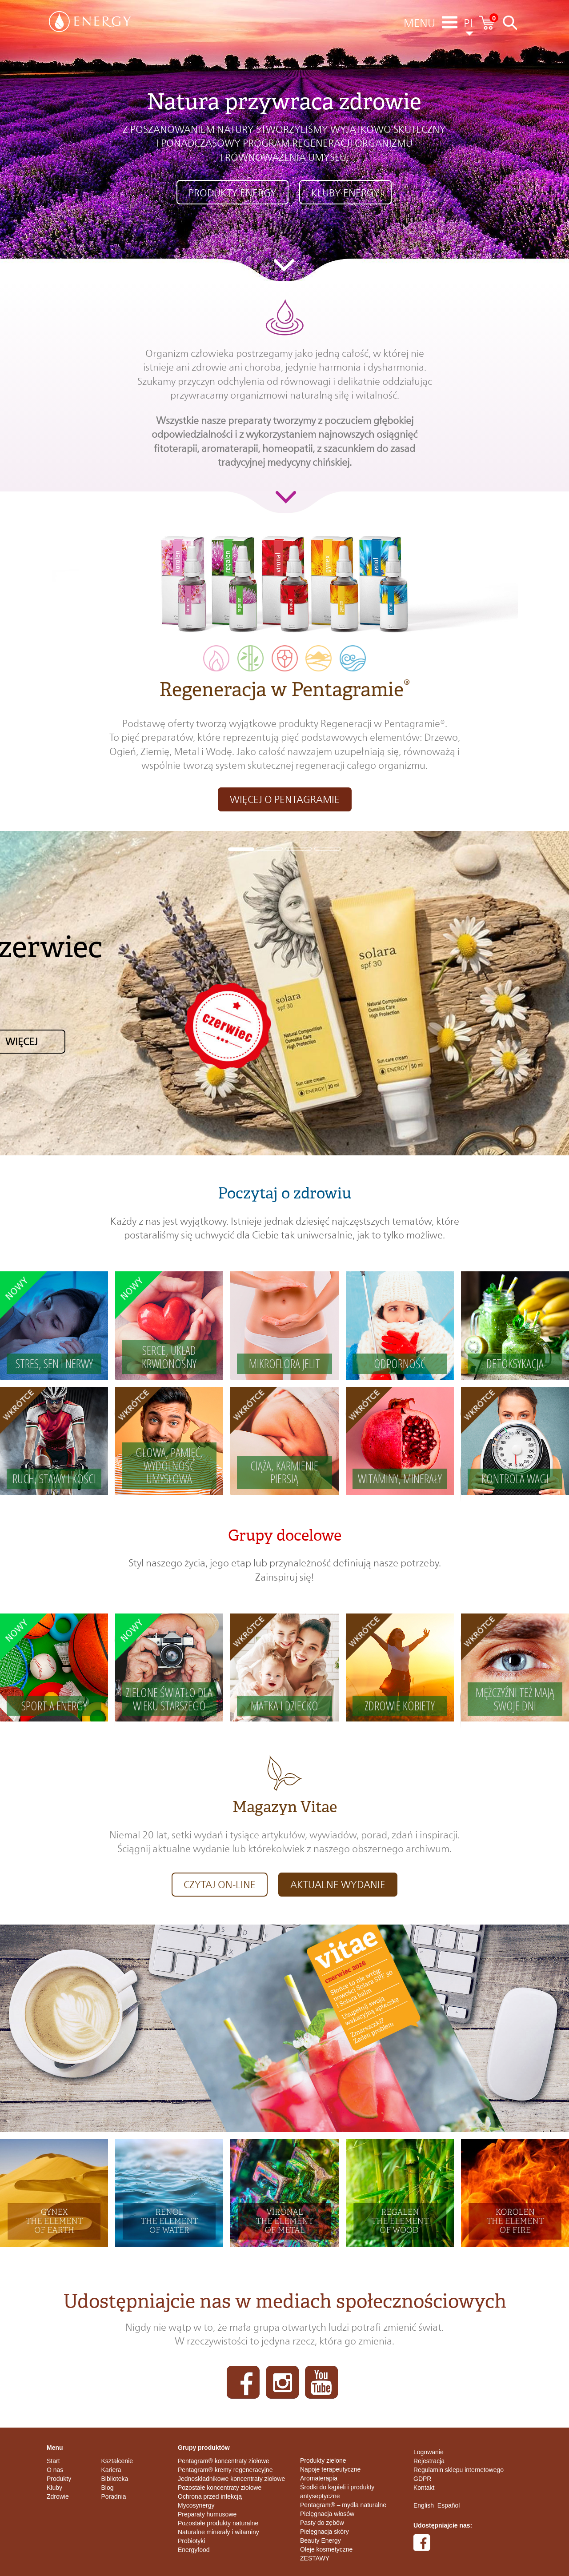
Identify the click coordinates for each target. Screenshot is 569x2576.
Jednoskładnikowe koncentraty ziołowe (231, 2478)
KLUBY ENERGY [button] (345, 193)
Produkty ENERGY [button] (232, 193)
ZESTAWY (314, 2558)
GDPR (422, 2478)
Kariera (111, 2469)
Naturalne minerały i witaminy (218, 2532)
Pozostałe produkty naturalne (218, 2523)
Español (448, 2505)
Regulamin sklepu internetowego (458, 2469)
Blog (107, 2487)
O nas (55, 2469)
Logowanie (428, 2452)
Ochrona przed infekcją (210, 2496)
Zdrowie (58, 2496)
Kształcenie (117, 2460)
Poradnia (113, 2496)
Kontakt (423, 2487)
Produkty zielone (323, 2460)
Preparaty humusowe (207, 2514)
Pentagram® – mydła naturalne (343, 2504)
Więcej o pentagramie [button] (285, 799)
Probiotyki (191, 2540)
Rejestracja (429, 2460)
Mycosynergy (196, 2505)
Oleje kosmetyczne (326, 2549)
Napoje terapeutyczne (330, 2469)
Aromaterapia (318, 2478)
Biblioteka (114, 2478)
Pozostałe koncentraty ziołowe (219, 2487)
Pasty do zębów (322, 2522)
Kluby (54, 2487)
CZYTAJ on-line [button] (220, 1884)
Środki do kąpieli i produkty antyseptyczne (337, 2492)
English (423, 2505)
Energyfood (194, 2549)
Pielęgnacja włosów (327, 2513)
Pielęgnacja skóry (324, 2531)
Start (53, 2460)
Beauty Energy (320, 2540)
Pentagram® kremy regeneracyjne (225, 2469)
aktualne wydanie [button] (337, 1884)
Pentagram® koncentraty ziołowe (223, 2460)
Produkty (59, 2478)
